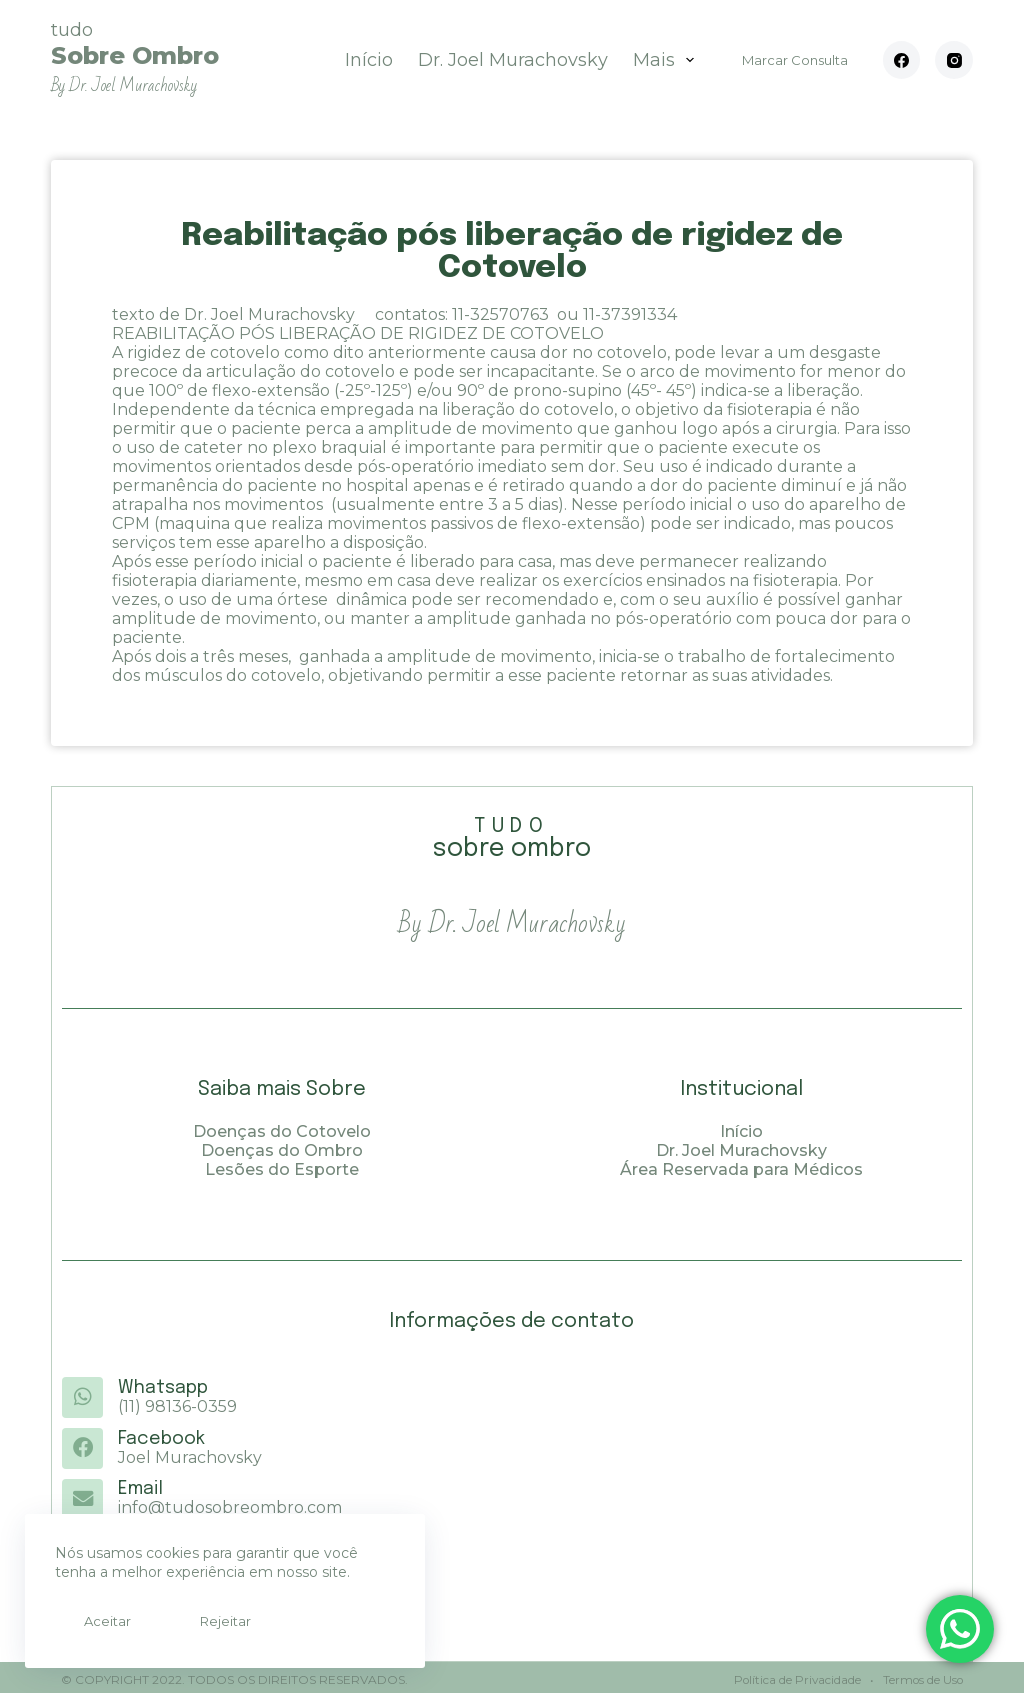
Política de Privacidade (794, 1675)
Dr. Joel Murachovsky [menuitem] (513, 60)
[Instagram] (954, 60)
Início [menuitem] (369, 60)
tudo (135, 57)
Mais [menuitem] (668, 60)
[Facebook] (902, 60)
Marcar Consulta (795, 60)
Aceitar (98, 1621)
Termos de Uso (920, 1675)
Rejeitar (197, 1621)
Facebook (160, 1438)
